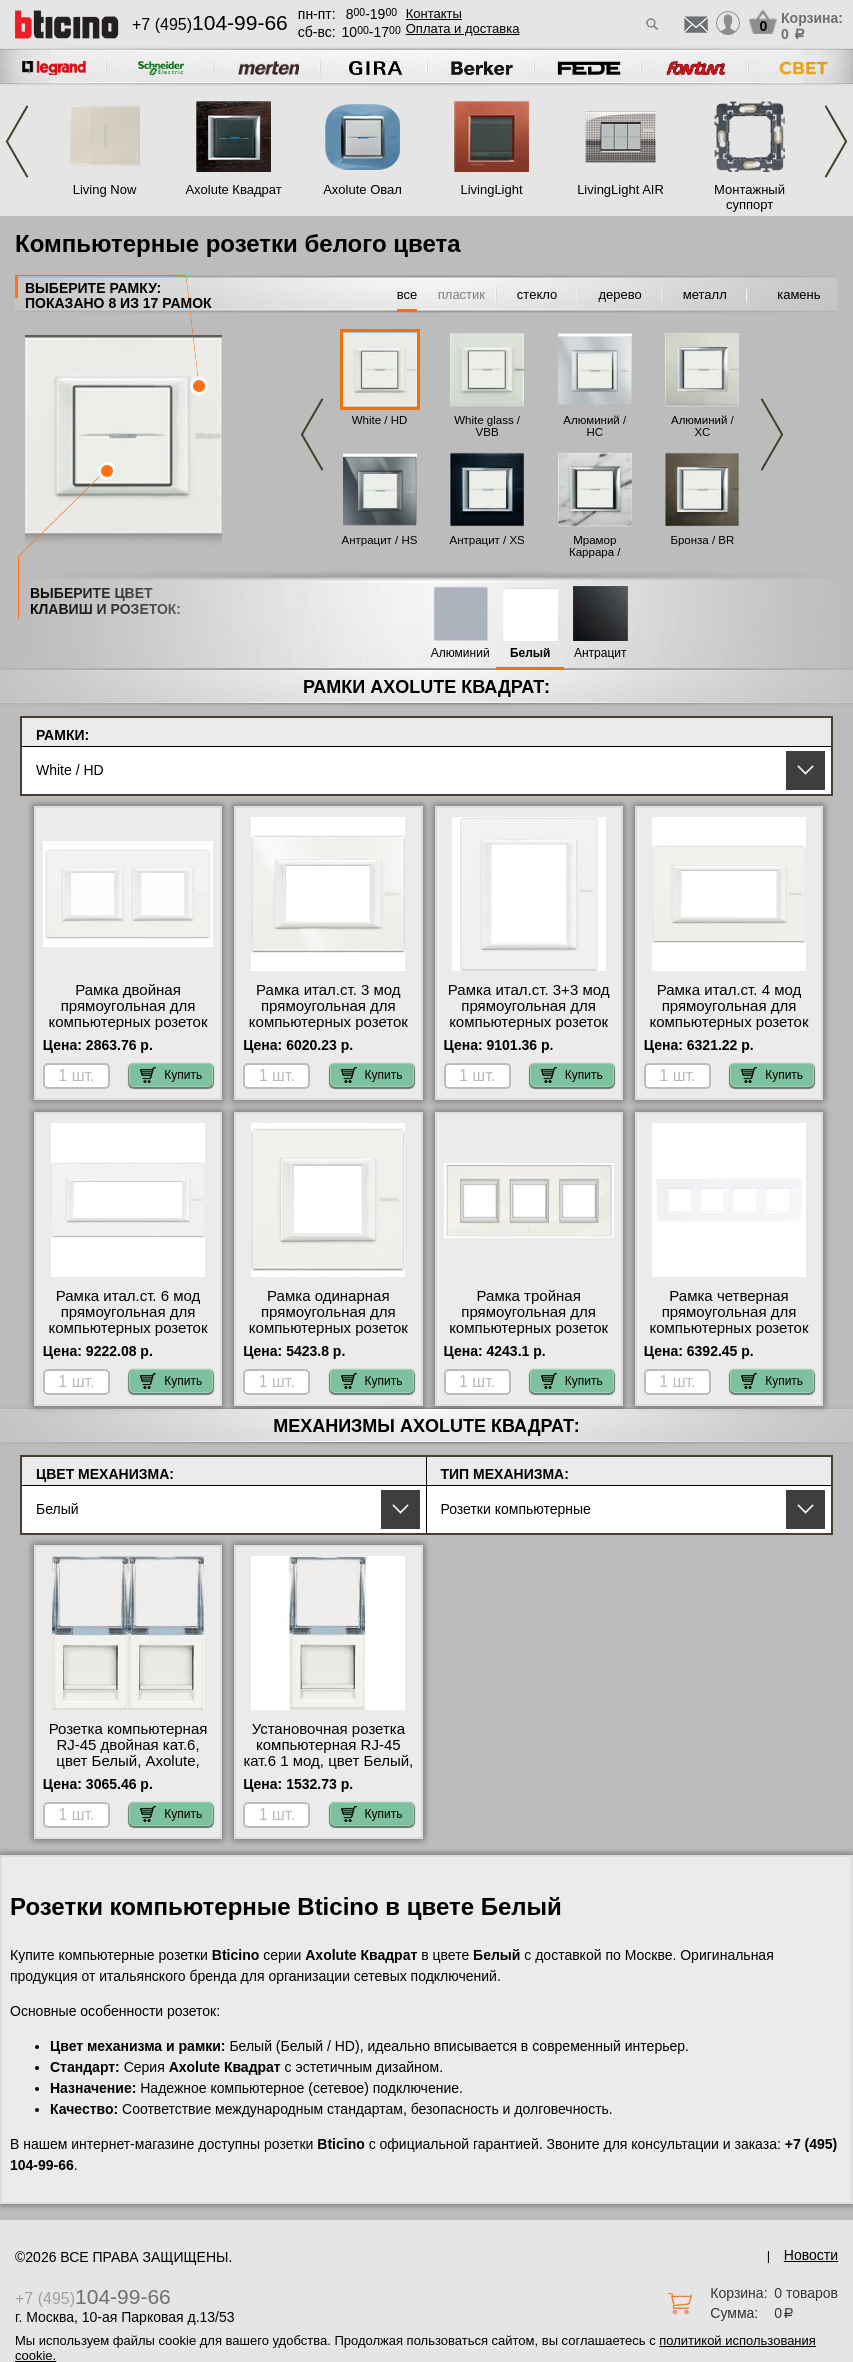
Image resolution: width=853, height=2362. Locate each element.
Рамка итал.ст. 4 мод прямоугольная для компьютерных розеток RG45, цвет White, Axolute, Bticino (728, 1022)
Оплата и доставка (463, 28)
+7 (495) (210, 24)
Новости (811, 2255)
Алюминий (460, 653)
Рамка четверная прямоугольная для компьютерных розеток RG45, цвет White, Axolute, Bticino (728, 1328)
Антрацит (600, 653)
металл (705, 294)
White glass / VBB (487, 426)
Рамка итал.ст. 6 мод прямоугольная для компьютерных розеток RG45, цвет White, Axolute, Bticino (127, 1328)
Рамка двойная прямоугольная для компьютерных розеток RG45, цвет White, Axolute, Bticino (127, 1022)
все (407, 294)
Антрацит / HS (380, 540)
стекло (537, 294)
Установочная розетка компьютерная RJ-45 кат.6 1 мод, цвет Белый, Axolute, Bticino (328, 1753)
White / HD (380, 420)
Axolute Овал (362, 189)
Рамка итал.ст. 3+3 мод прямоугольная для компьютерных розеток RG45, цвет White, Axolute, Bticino (529, 1022)
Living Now (105, 189)
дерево (620, 294)
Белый (530, 653)
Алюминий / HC (594, 426)
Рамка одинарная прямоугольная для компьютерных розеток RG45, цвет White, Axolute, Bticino (328, 1328)
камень (798, 294)
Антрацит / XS (486, 540)
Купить (171, 1075)
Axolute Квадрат (233, 189)
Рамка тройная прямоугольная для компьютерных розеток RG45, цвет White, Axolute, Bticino (528, 1328)
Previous (17, 141)
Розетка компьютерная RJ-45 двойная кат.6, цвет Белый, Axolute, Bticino (128, 1753)
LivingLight (491, 189)
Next (836, 141)
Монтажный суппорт (749, 197)
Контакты (434, 13)
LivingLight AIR (620, 189)
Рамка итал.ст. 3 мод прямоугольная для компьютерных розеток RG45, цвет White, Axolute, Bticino (328, 1022)
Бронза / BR (702, 540)
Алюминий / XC (702, 426)
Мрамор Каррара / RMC (594, 552)
